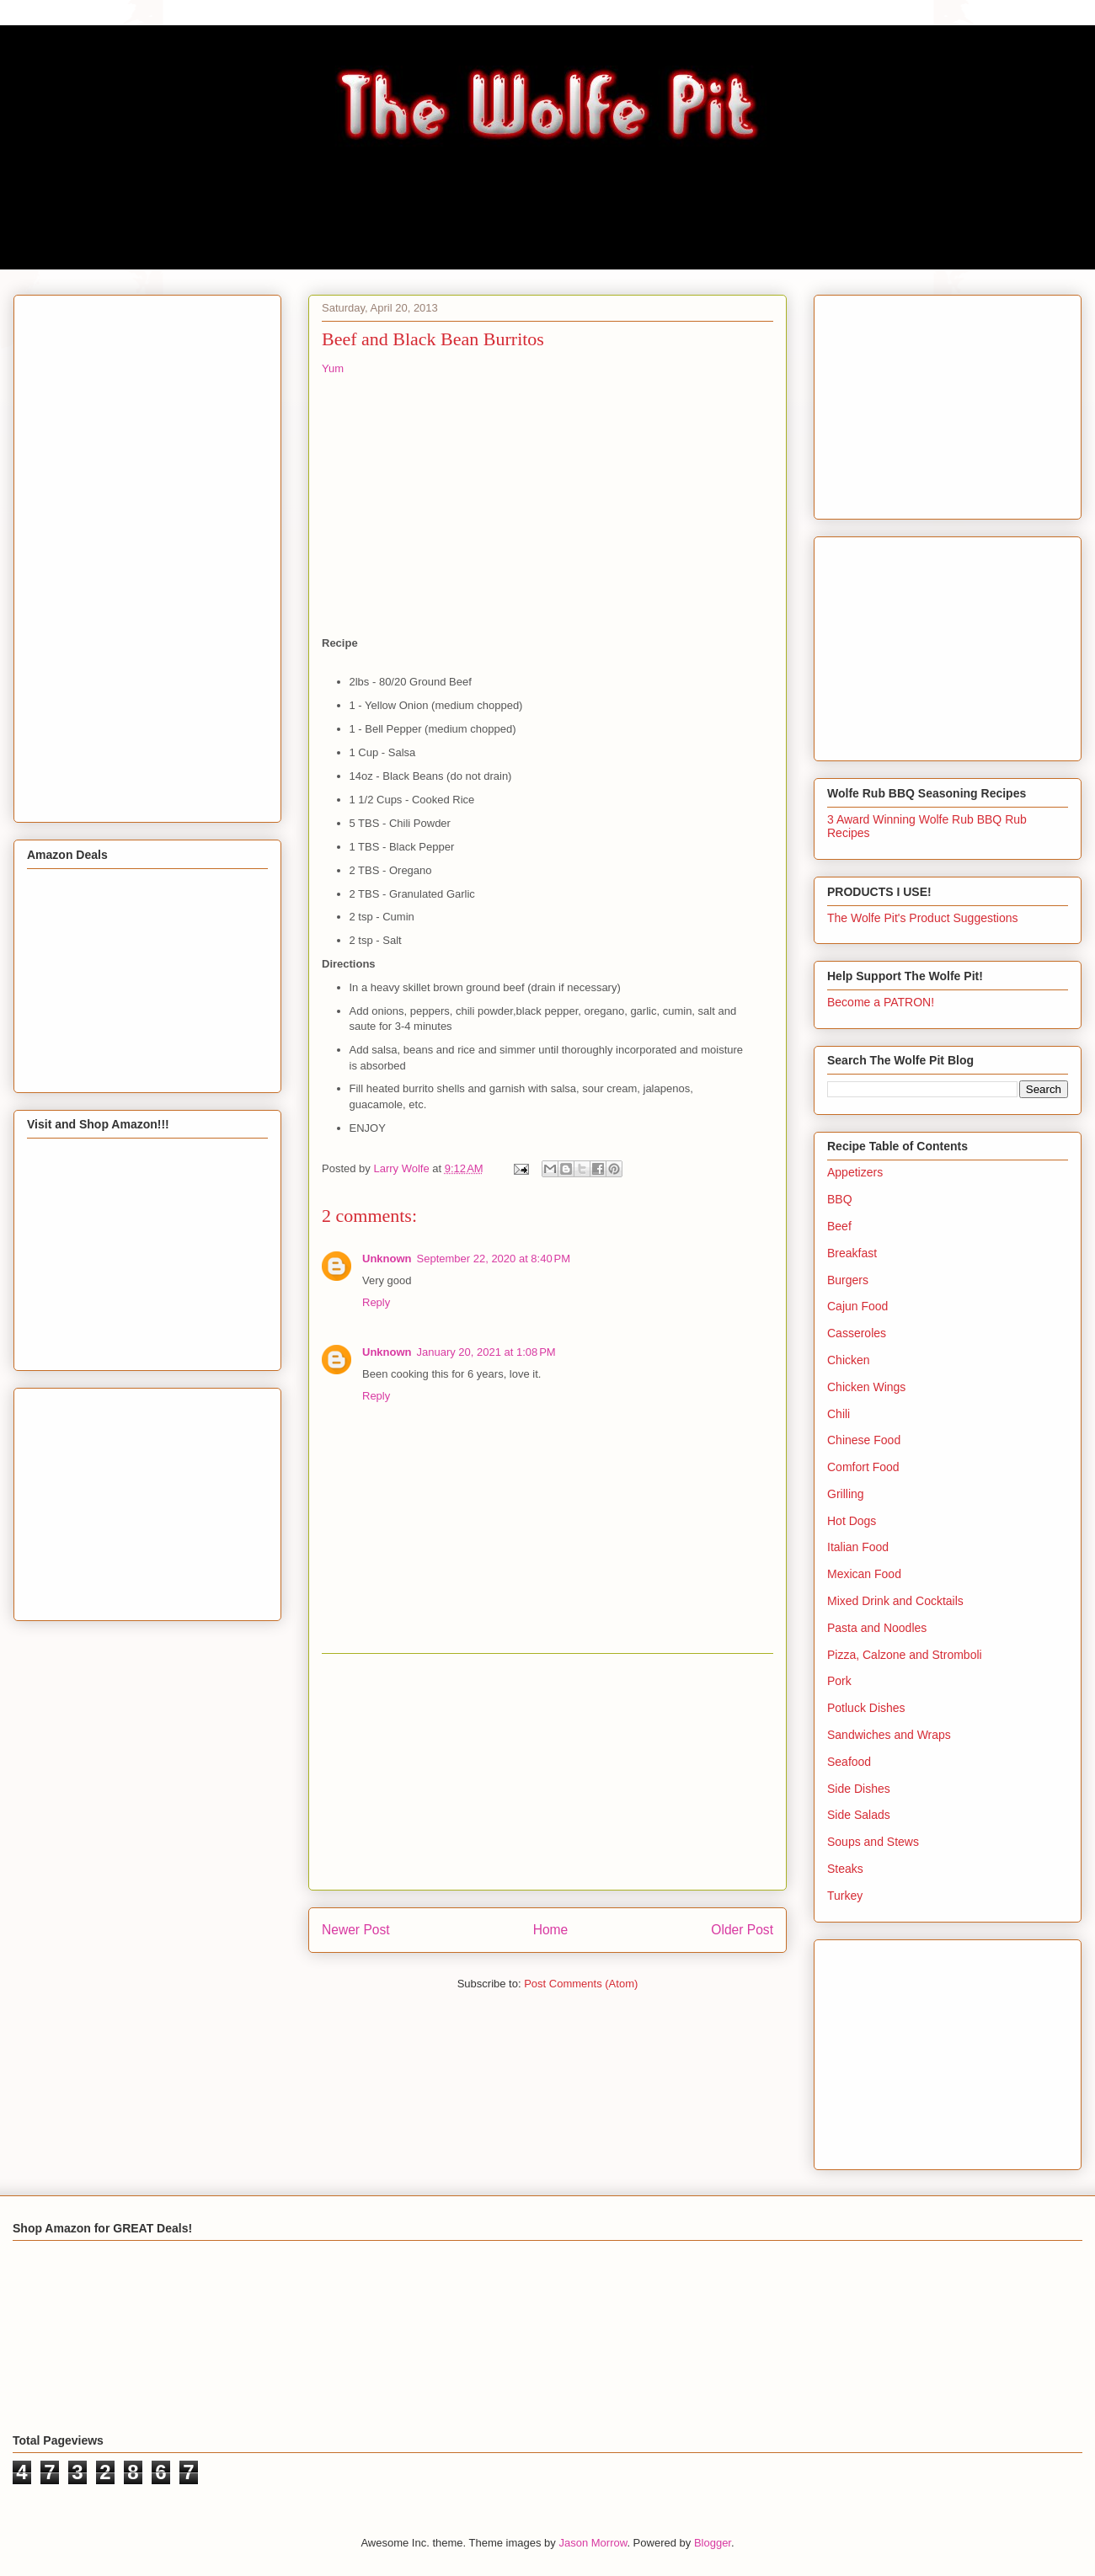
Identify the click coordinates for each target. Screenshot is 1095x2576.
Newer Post (356, 1930)
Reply (376, 1302)
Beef (839, 1226)
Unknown (387, 1258)
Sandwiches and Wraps (889, 1734)
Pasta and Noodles (877, 1628)
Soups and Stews (873, 1841)
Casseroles (856, 1333)
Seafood (849, 1761)
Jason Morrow (592, 2542)
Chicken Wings (866, 1387)
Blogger (712, 2542)
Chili (838, 1414)
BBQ (839, 1199)
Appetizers (855, 1172)
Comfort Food (863, 1467)
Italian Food (858, 1547)
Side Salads (858, 1814)
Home (551, 1930)
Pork (839, 1681)
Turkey (845, 1895)
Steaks (845, 1868)
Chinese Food (863, 1440)
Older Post (742, 1930)
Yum (333, 368)
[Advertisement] (547, 1772)
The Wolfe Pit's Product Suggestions (922, 918)
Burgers (847, 1280)
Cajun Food (857, 1306)
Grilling (845, 1494)
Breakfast (852, 1253)
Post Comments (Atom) (581, 1983)
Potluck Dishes (866, 1708)
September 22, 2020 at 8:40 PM (493, 1258)
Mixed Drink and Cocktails (895, 1601)
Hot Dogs (851, 1521)
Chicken (848, 1360)
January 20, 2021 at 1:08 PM (486, 1352)
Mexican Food (864, 1574)
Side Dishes (858, 1788)
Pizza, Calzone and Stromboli (904, 1654)
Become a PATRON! (880, 1002)
